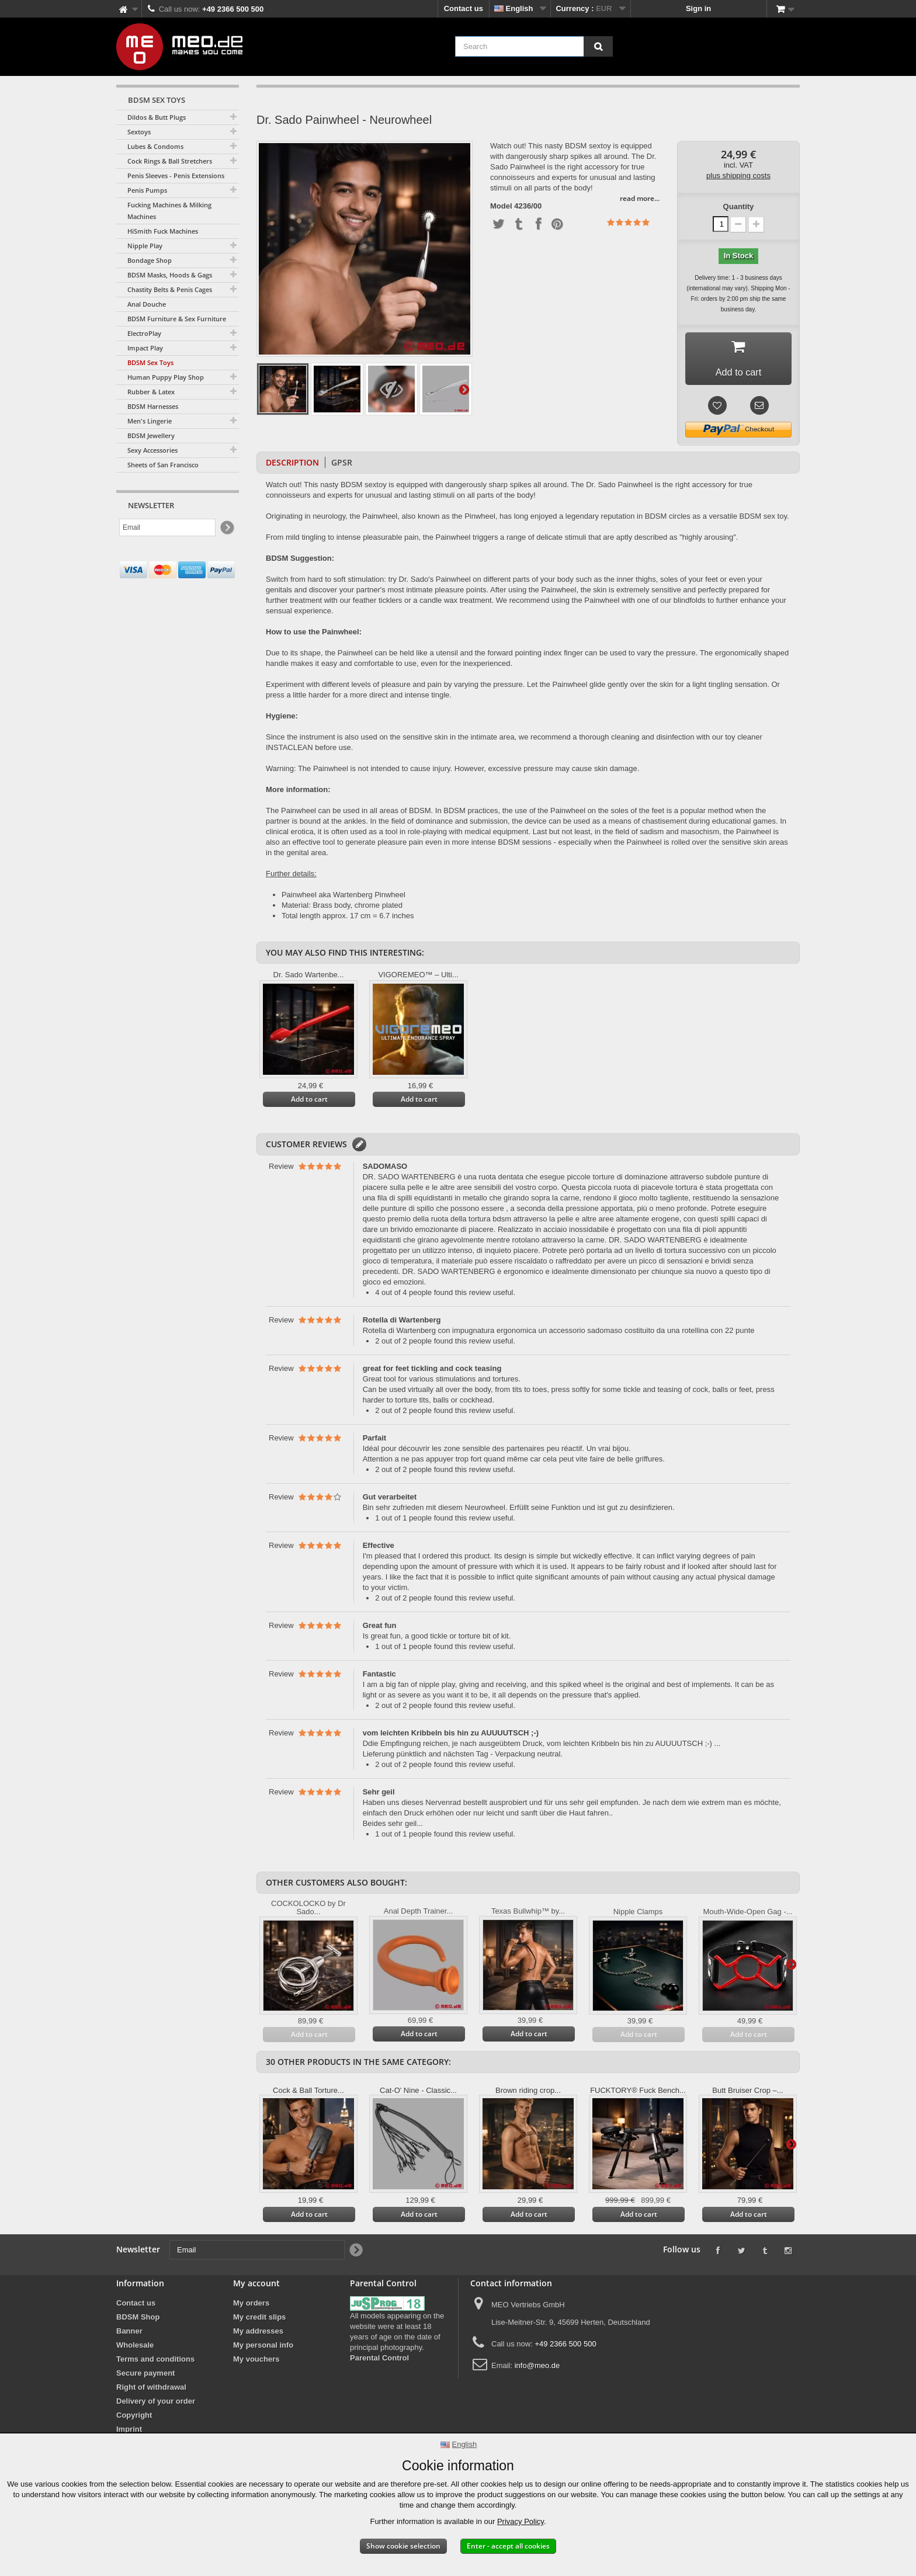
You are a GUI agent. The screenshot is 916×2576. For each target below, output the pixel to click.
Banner (129, 2335)
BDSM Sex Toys (150, 362)
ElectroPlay (144, 333)
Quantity (738, 206)
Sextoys (139, 131)
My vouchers (256, 2363)
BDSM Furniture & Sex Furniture (176, 318)
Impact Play (145, 347)
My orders (251, 2307)
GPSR (341, 466)
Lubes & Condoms (155, 146)
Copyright (134, 2419)
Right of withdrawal (151, 2391)
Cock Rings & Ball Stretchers (169, 161)
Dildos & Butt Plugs (156, 117)
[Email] (167, 527)
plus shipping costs (738, 175)
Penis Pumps (147, 190)
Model (501, 206)
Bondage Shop (149, 260)
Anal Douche (146, 304)
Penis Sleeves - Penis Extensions (175, 175)
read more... (640, 198)
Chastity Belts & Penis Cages (169, 289)
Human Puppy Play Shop (165, 377)
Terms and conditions (155, 2363)
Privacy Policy (520, 2521)
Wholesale (135, 2349)
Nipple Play (144, 245)
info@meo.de (537, 2369)
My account (256, 2287)
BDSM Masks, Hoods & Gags (169, 274)
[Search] (598, 46)
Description (292, 466)
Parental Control (379, 2362)
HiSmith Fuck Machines (162, 231)
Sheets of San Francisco (163, 464)
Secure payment (145, 2377)
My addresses (258, 2335)
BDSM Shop (137, 2321)
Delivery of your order (155, 2405)
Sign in (698, 8)
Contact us (463, 8)
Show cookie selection (403, 2546)
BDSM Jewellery (151, 435)
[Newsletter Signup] (226, 527)
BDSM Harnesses (152, 406)
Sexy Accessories (152, 450)
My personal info (263, 2349)
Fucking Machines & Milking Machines (169, 210)
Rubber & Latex (151, 391)
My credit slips (259, 2321)
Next (464, 389)
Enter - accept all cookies (508, 2546)
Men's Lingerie (149, 420)
